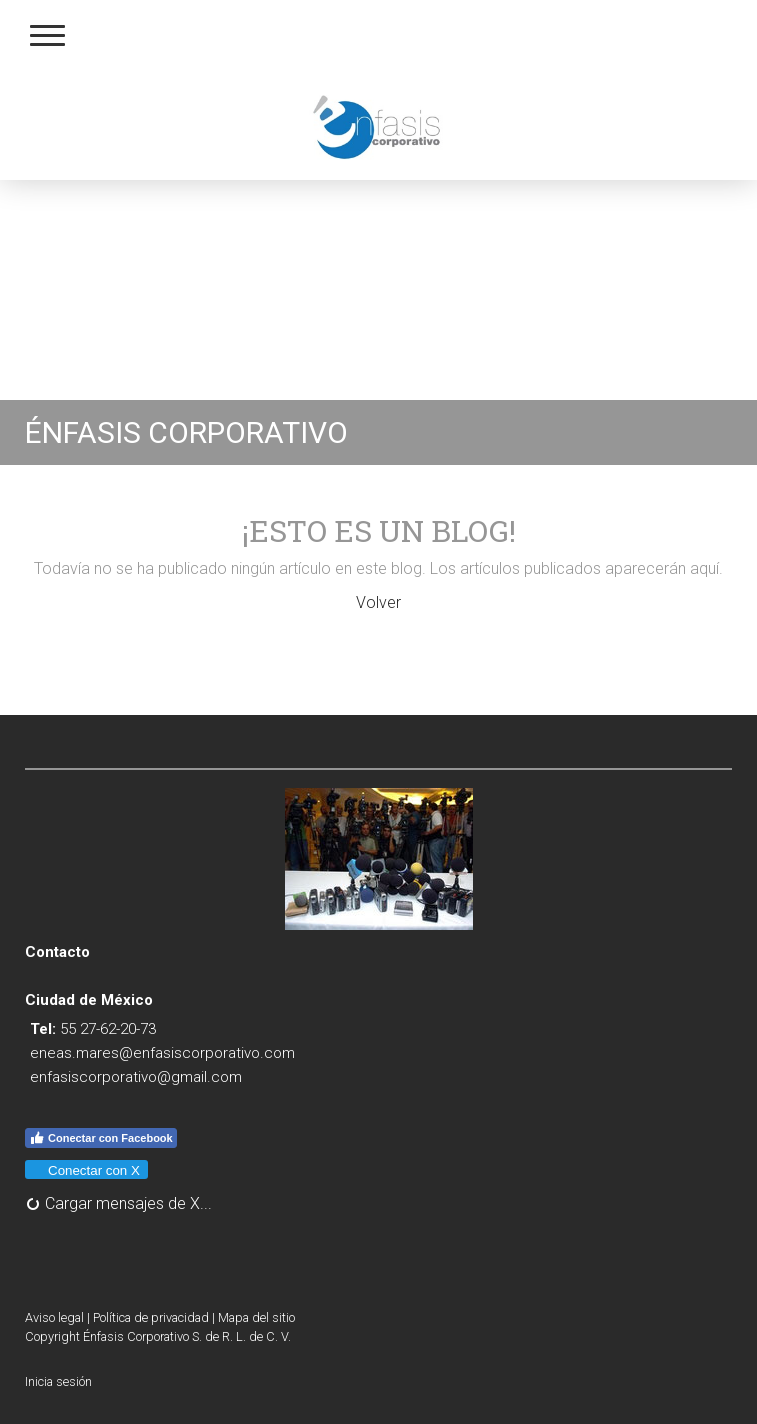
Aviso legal (54, 1317)
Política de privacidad (151, 1317)
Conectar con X (85, 1170)
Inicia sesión (58, 1381)
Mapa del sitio (256, 1317)
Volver (378, 602)
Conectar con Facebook (101, 1138)
